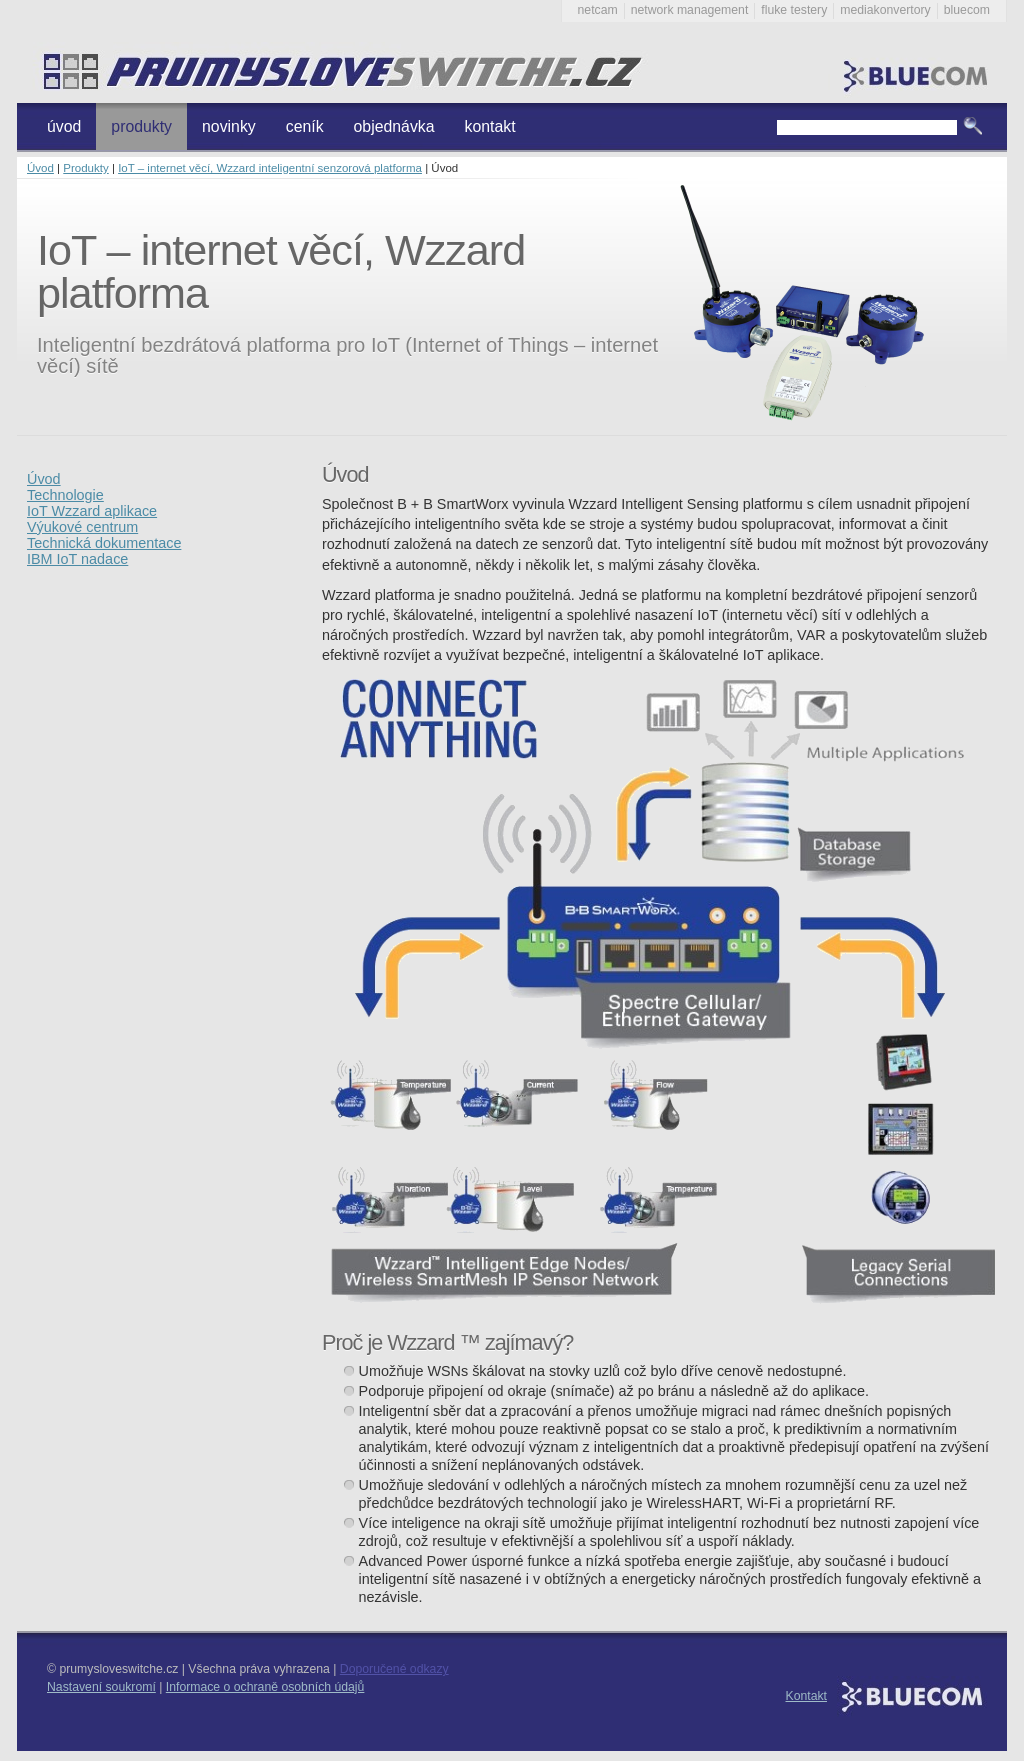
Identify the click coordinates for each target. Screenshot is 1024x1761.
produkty (141, 126)
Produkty (85, 168)
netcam (598, 10)
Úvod (40, 168)
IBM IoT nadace (77, 559)
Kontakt (807, 1696)
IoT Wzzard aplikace (92, 511)
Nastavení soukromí (101, 1687)
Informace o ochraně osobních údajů (265, 1687)
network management (690, 10)
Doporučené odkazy (394, 1669)
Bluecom (917, 70)
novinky (229, 126)
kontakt (490, 126)
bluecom (967, 10)
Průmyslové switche (332, 72)
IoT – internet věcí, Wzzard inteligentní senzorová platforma (270, 168)
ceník (305, 126)
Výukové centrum (82, 527)
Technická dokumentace (104, 543)
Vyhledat (973, 127)
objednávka (394, 126)
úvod (64, 126)
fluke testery (794, 10)
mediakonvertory (885, 10)
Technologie (65, 495)
